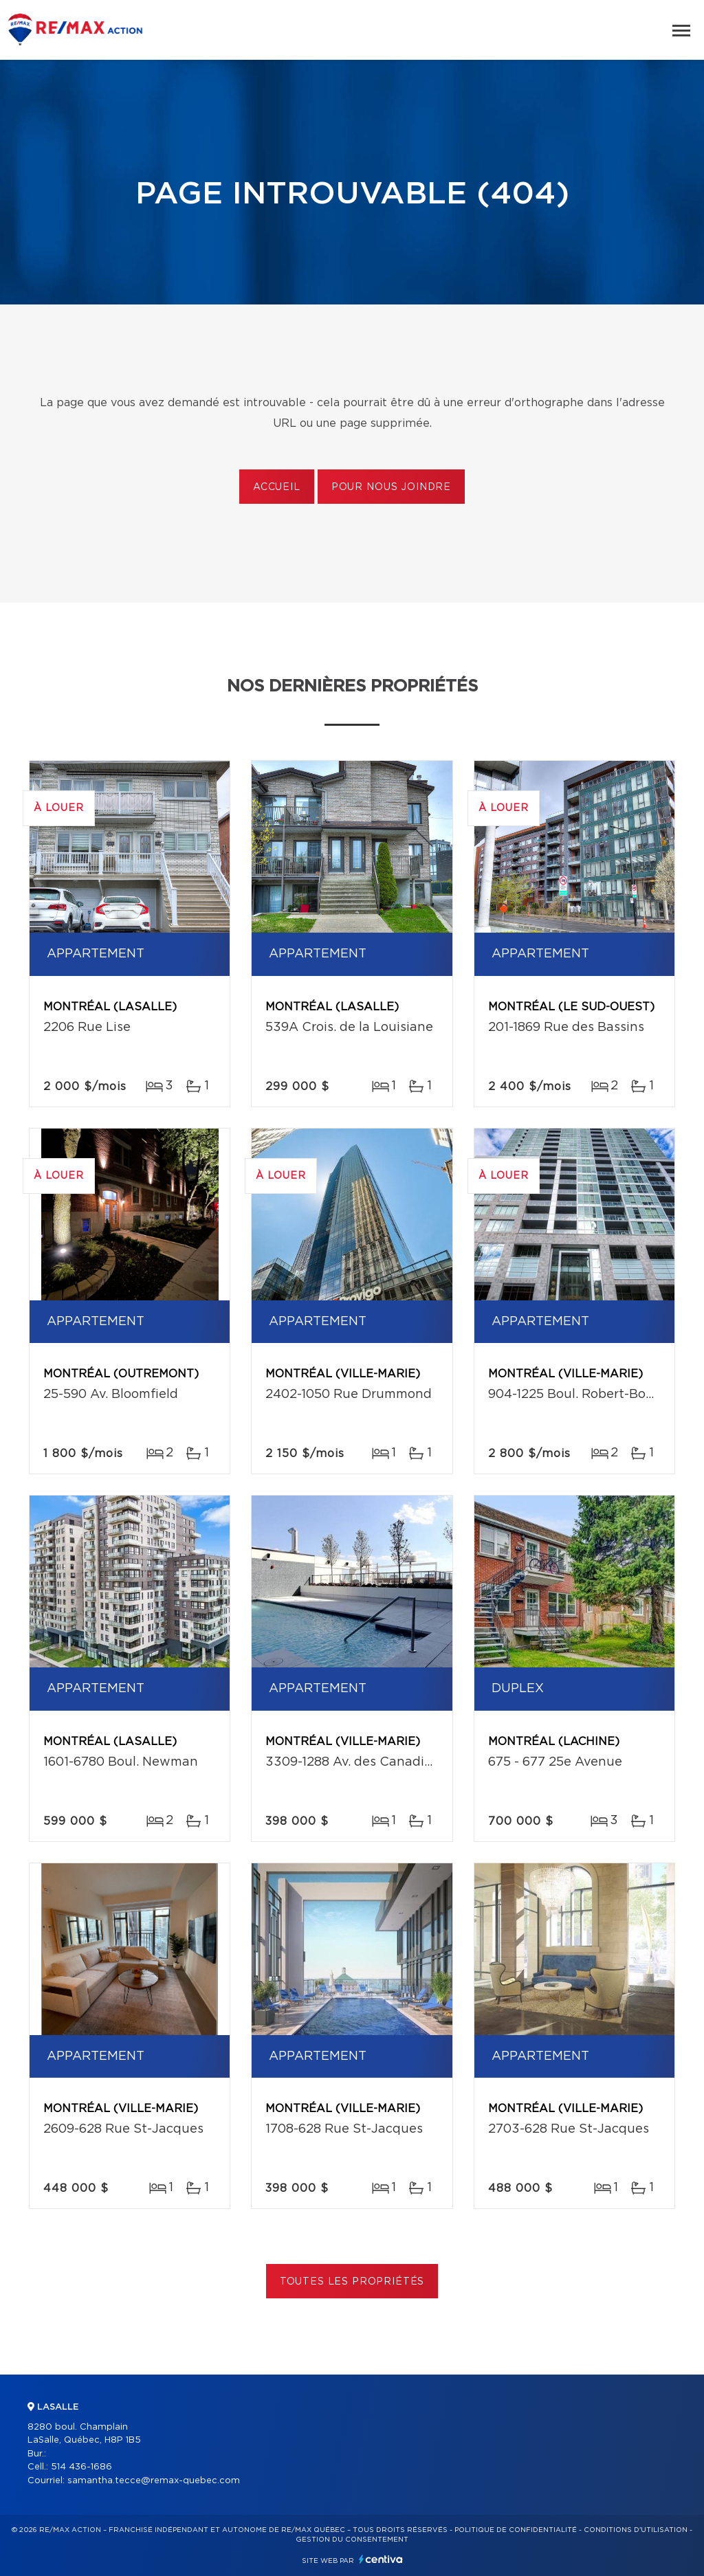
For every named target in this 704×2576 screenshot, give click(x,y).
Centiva (381, 2559)
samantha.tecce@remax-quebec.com (153, 2480)
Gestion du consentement (352, 2539)
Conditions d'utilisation (636, 2530)
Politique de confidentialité (515, 2530)
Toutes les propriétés (352, 2282)
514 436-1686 (81, 2467)
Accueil (276, 487)
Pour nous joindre (391, 487)
